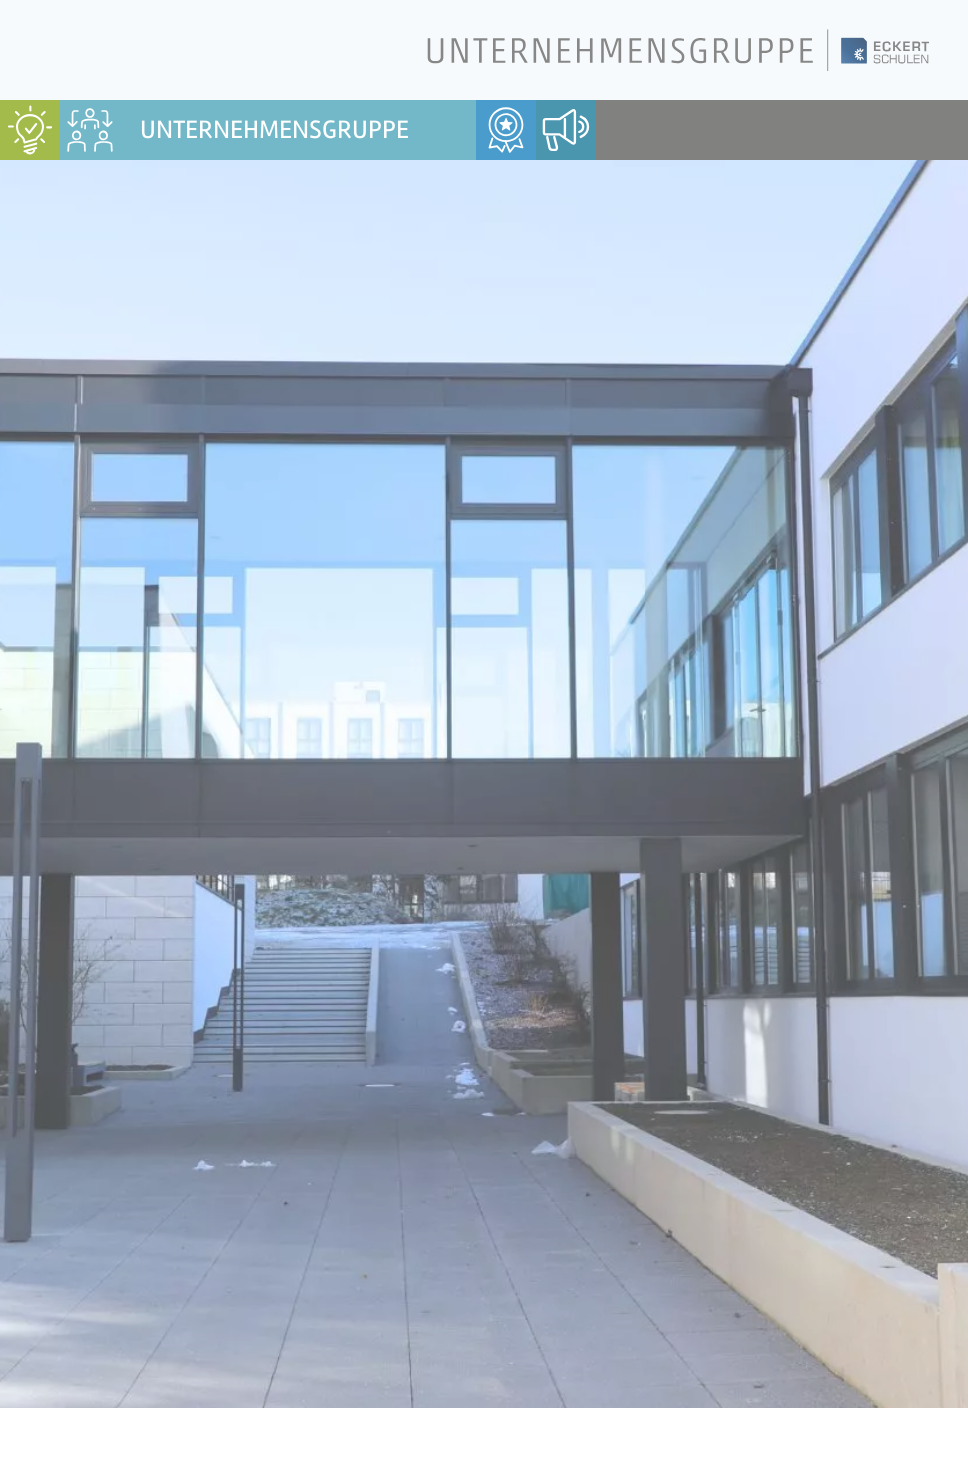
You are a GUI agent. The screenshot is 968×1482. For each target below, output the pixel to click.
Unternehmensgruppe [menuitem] (274, 130)
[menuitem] (30, 130)
